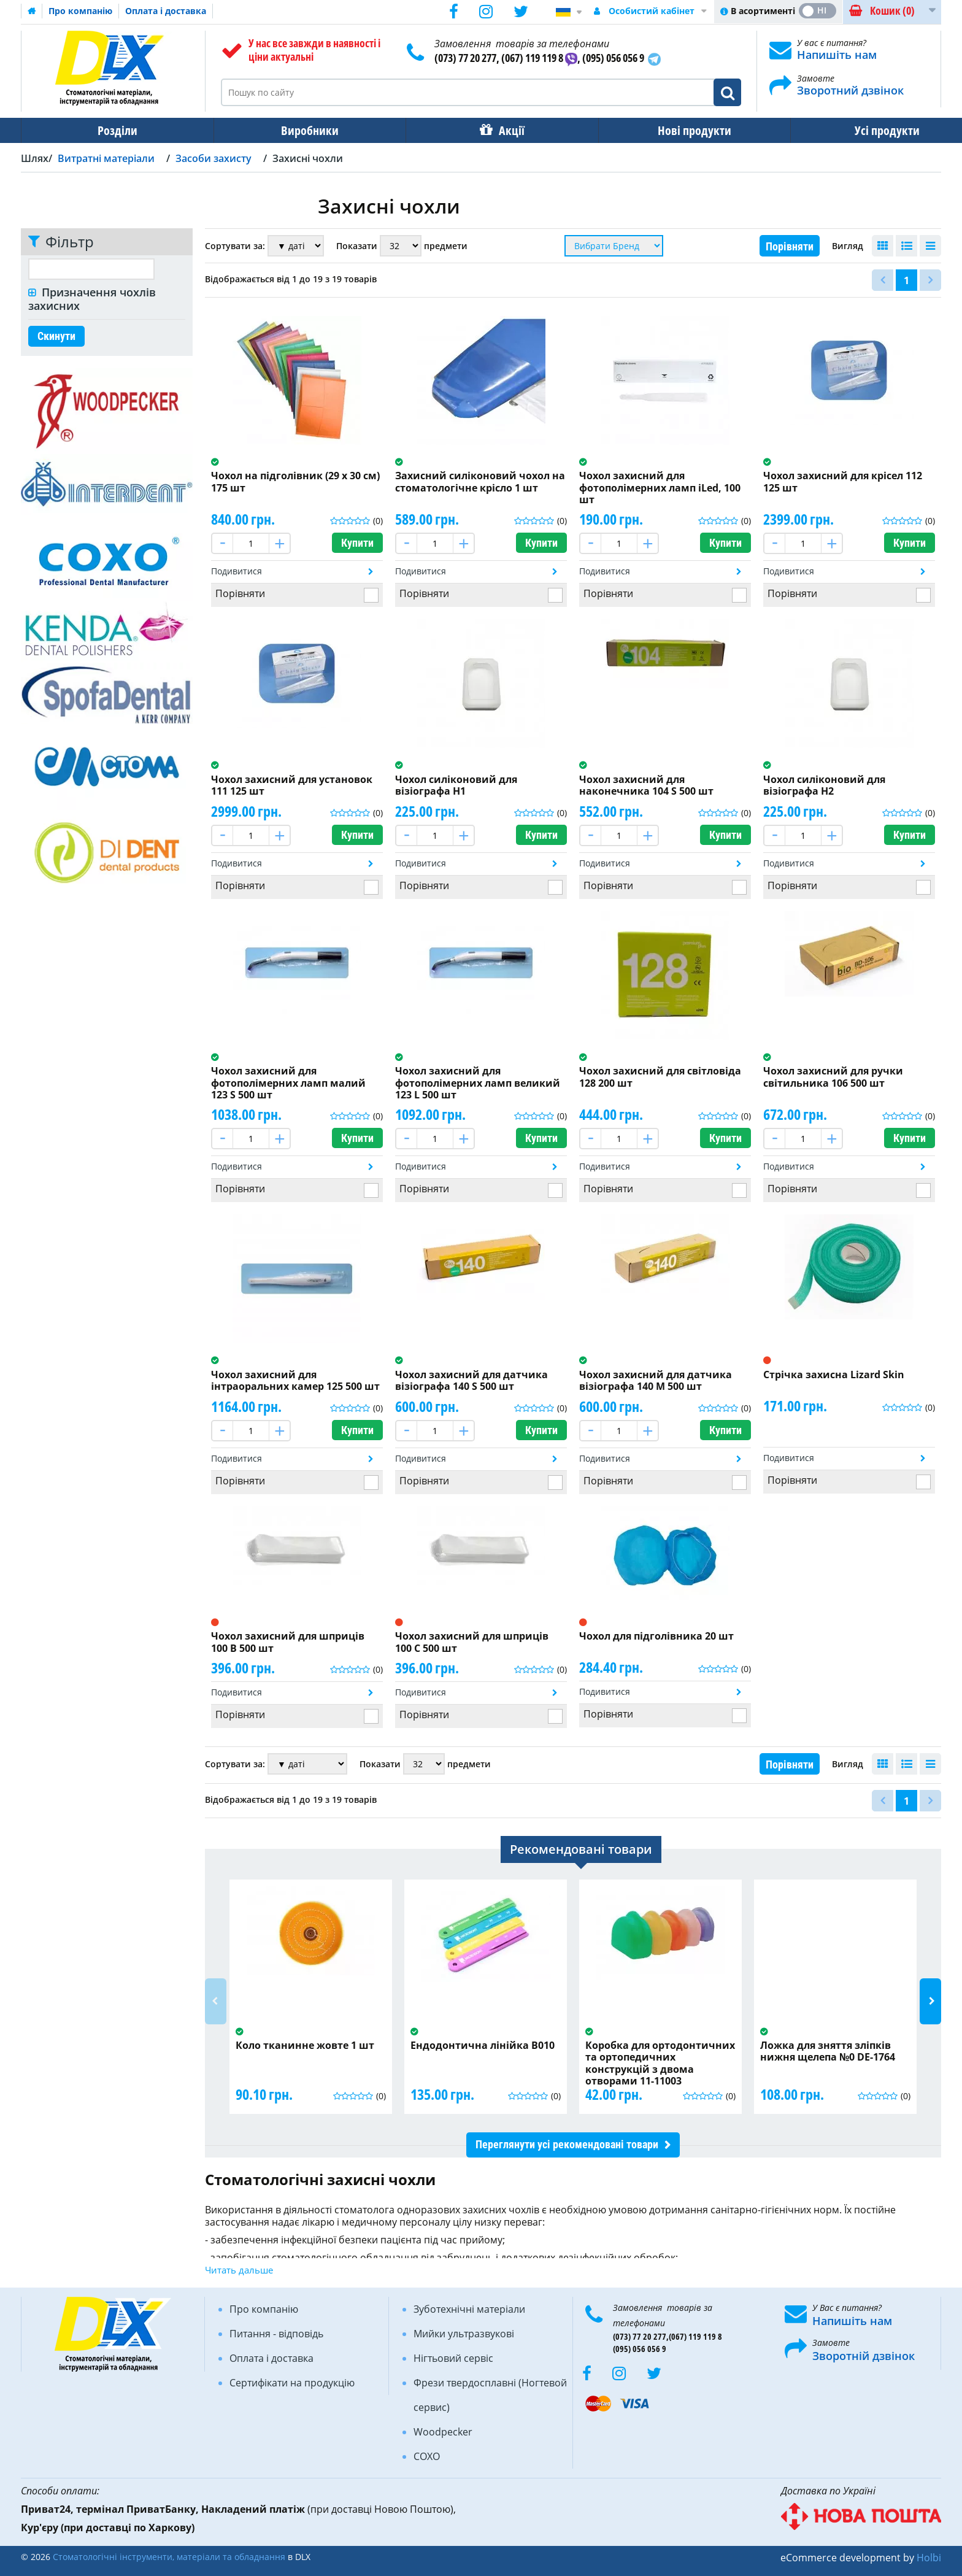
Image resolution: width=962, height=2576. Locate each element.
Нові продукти (665, 130)
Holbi (929, 2557)
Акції (491, 130)
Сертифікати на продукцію (292, 2382)
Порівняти (790, 246)
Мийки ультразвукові (464, 2333)
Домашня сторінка (31, 11)
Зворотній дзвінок (863, 2355)
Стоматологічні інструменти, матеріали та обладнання (169, 2557)
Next (930, 2001)
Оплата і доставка (165, 11)
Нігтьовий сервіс (453, 2358)
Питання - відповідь (276, 2333)
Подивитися (236, 571)
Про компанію (80, 11)
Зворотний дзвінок (850, 90)
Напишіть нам (837, 54)
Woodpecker (443, 2432)
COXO (427, 2456)
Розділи (113, 130)
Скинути (56, 336)
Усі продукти (849, 130)
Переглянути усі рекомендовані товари (566, 2144)
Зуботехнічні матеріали (469, 2309)
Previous (215, 2001)
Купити (357, 542)
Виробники (297, 130)
